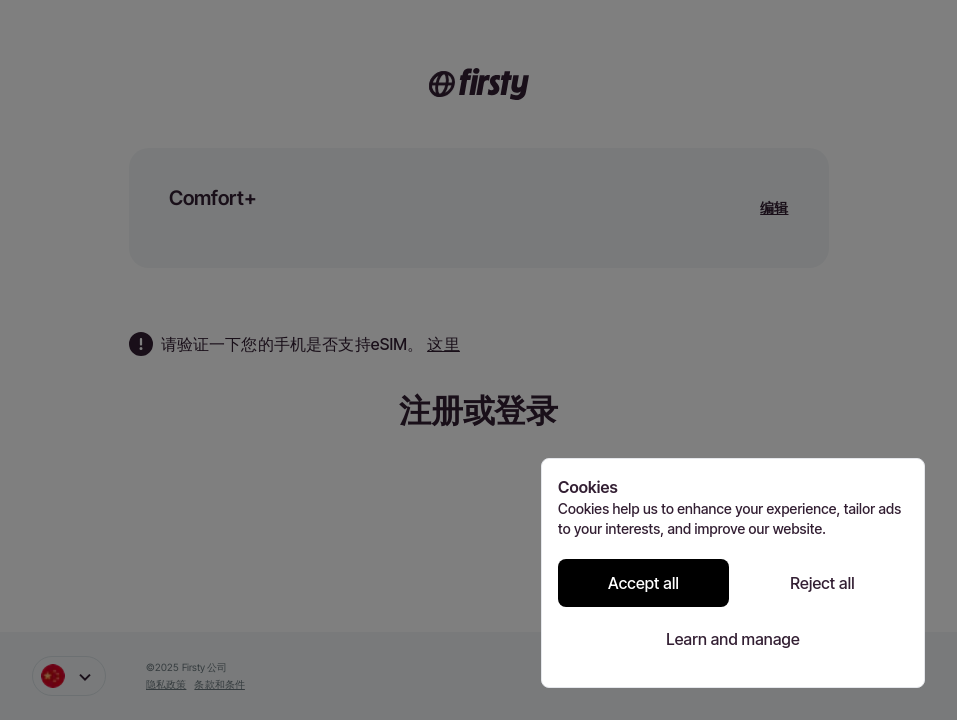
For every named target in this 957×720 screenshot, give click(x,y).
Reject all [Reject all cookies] (822, 583)
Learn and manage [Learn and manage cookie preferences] (733, 639)
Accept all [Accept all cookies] (643, 583)
